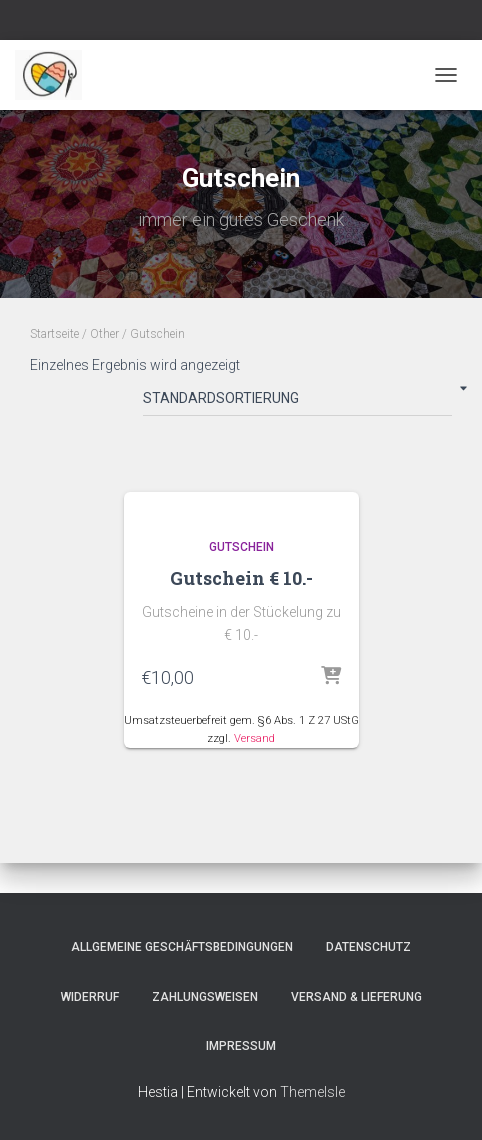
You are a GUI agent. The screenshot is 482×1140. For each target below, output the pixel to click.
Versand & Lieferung (356, 997)
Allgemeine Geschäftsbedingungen (182, 947)
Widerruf (90, 997)
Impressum (241, 1046)
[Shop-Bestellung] (297, 402)
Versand (254, 738)
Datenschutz (368, 947)
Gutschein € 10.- (241, 578)
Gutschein (241, 547)
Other (104, 334)
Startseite (54, 334)
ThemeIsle (312, 1092)
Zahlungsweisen (205, 997)
